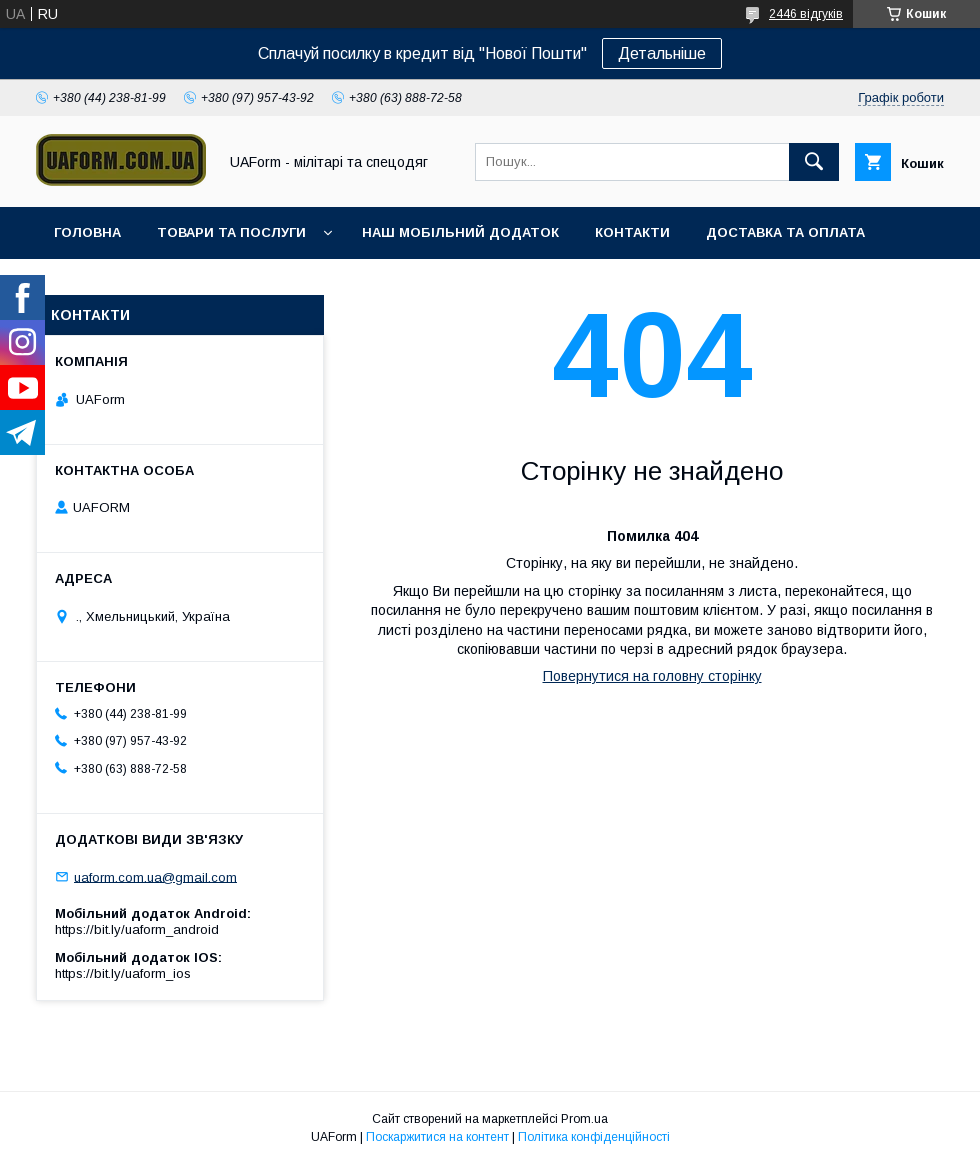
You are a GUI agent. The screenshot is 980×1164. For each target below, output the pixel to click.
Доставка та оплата (785, 232)
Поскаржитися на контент (437, 1137)
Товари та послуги (231, 232)
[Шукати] (814, 162)
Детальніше (662, 53)
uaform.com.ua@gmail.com (155, 876)
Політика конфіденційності (594, 1137)
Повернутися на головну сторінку (652, 676)
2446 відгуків (806, 14)
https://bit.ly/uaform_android (137, 929)
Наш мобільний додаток (460, 232)
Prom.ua (584, 1119)
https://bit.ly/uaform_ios (123, 973)
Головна (87, 232)
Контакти (632, 232)
